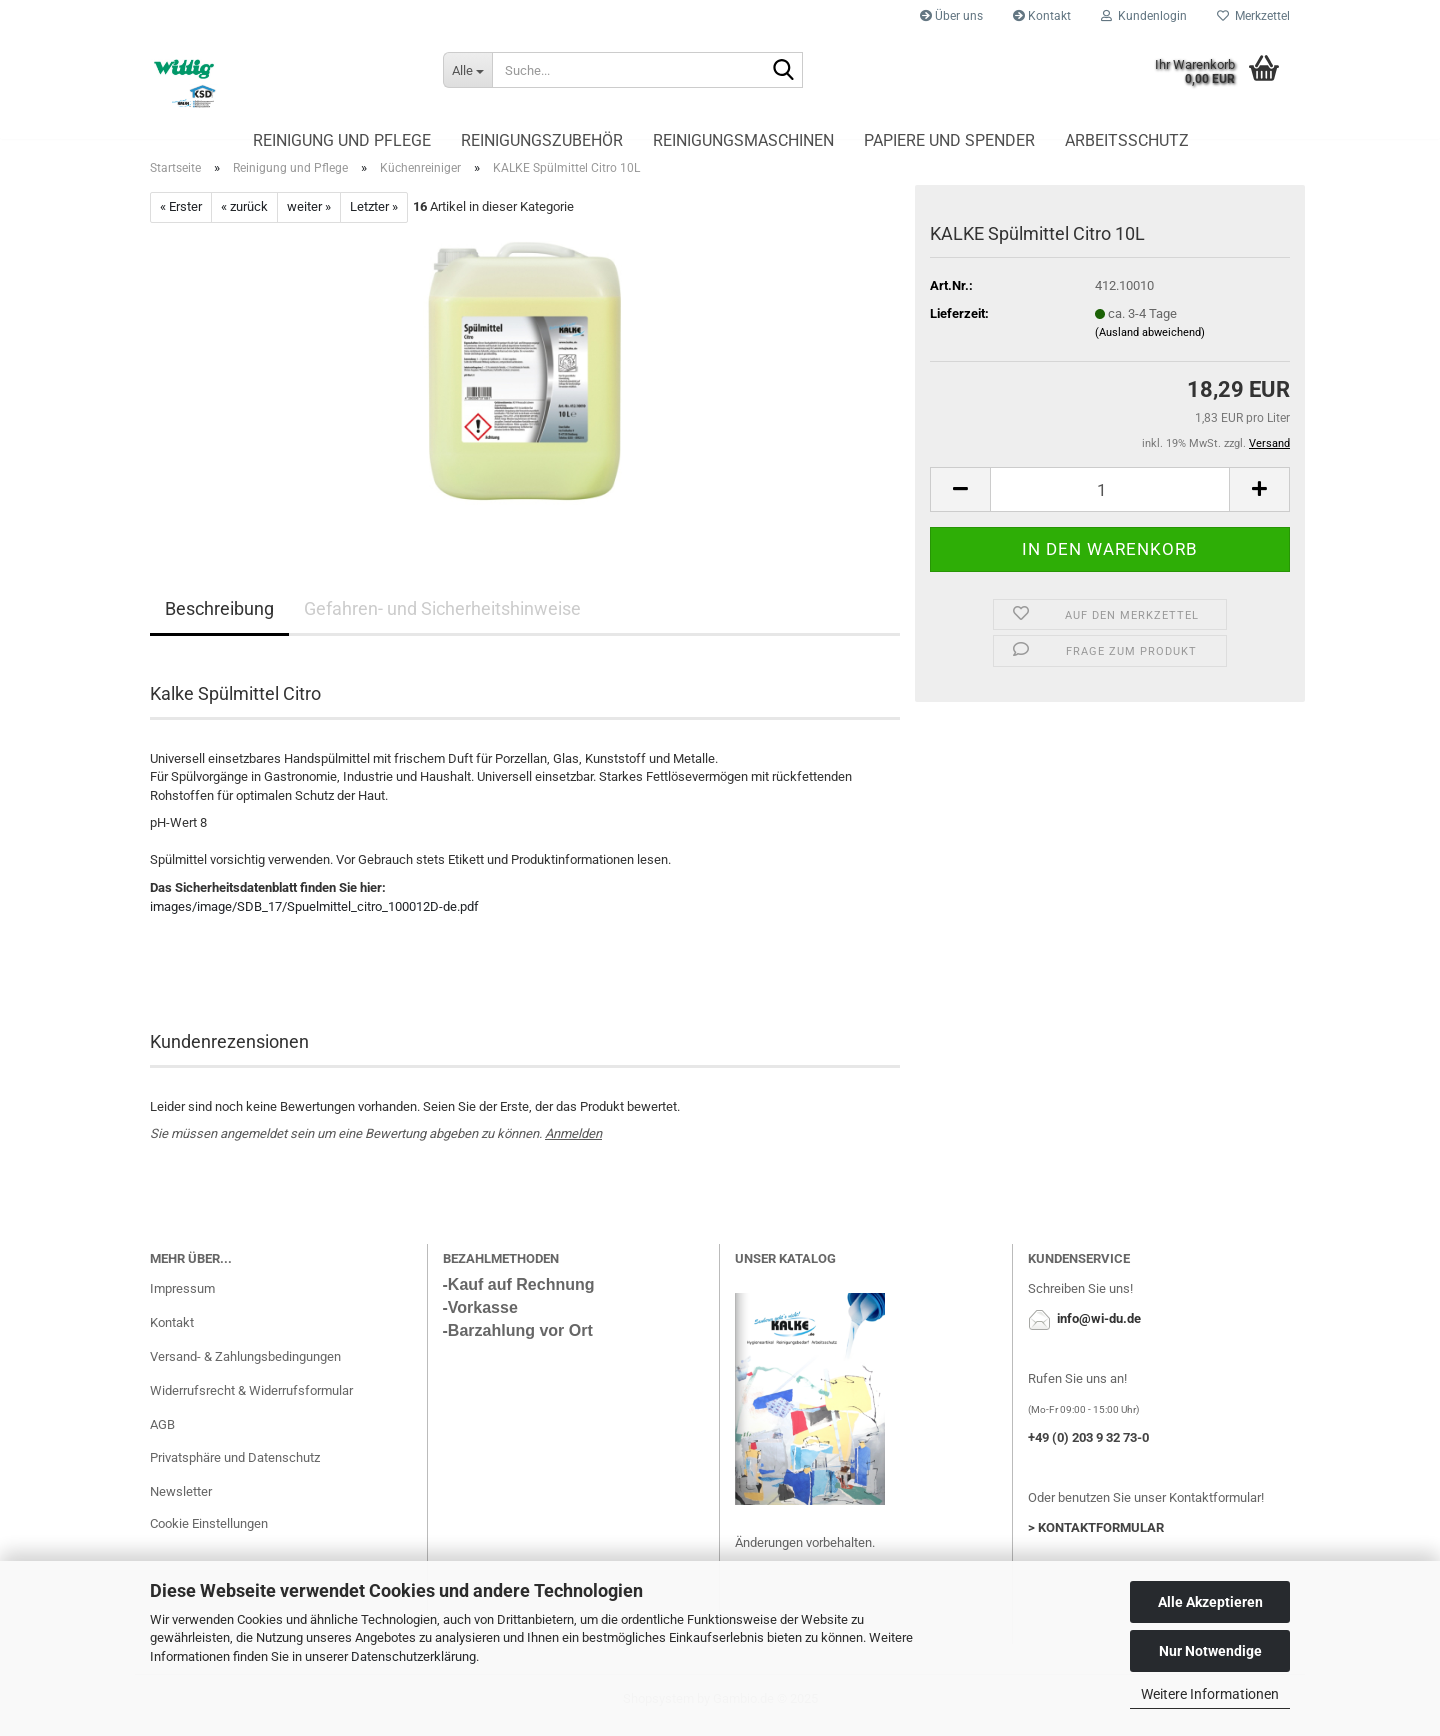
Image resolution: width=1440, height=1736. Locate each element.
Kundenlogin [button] (1144, 16)
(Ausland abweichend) (1150, 344)
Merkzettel (1253, 16)
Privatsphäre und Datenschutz (235, 1469)
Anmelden (573, 1144)
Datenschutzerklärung (413, 1656)
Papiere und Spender (949, 140)
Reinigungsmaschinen (743, 140)
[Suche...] (467, 70)
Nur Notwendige (1210, 1651)
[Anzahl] (1110, 500)
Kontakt (1042, 16)
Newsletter (181, 1503)
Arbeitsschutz (1127, 140)
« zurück (244, 218)
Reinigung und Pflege (342, 140)
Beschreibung (219, 619)
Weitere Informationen (1210, 1694)
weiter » (309, 218)
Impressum (182, 1299)
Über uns (951, 16)
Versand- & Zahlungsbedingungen (245, 1367)
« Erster (181, 218)
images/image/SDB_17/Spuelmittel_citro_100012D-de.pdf (314, 917)
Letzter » (374, 218)
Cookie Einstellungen (209, 1534)
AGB (162, 1435)
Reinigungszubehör (542, 140)
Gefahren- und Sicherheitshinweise (442, 619)
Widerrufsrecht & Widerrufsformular (251, 1401)
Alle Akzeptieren (1210, 1602)
